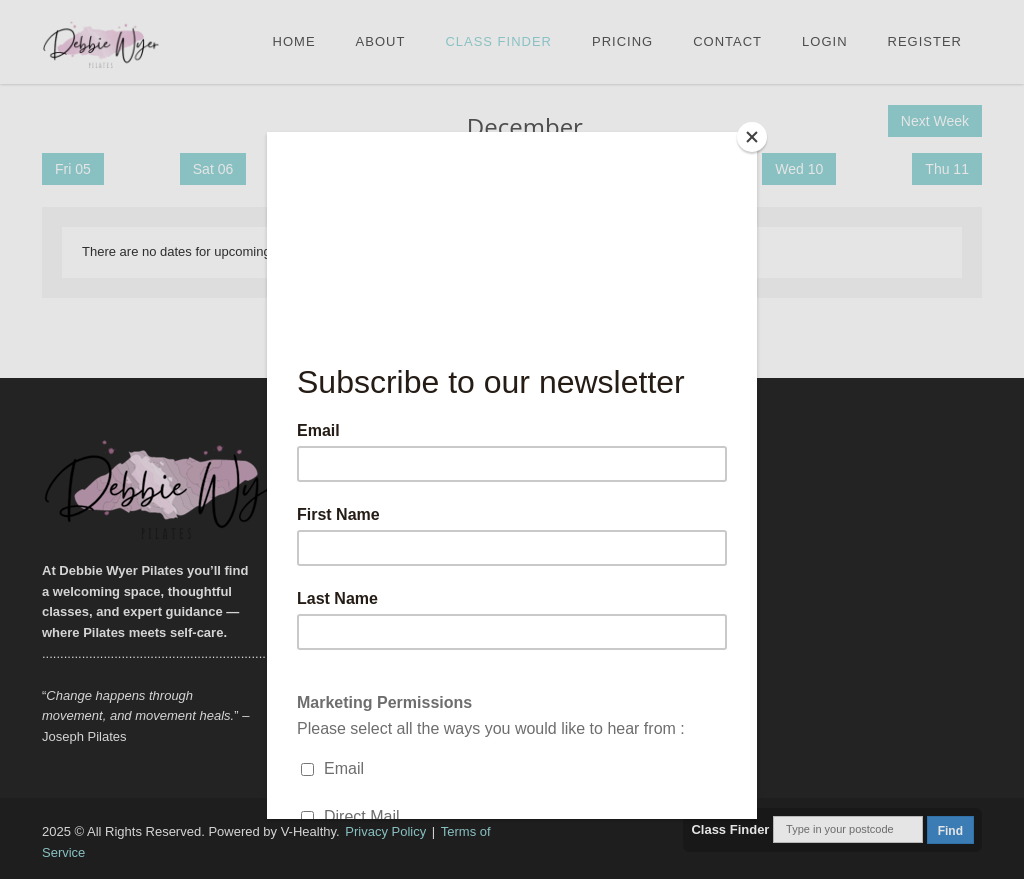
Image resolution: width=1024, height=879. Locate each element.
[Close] (752, 137)
